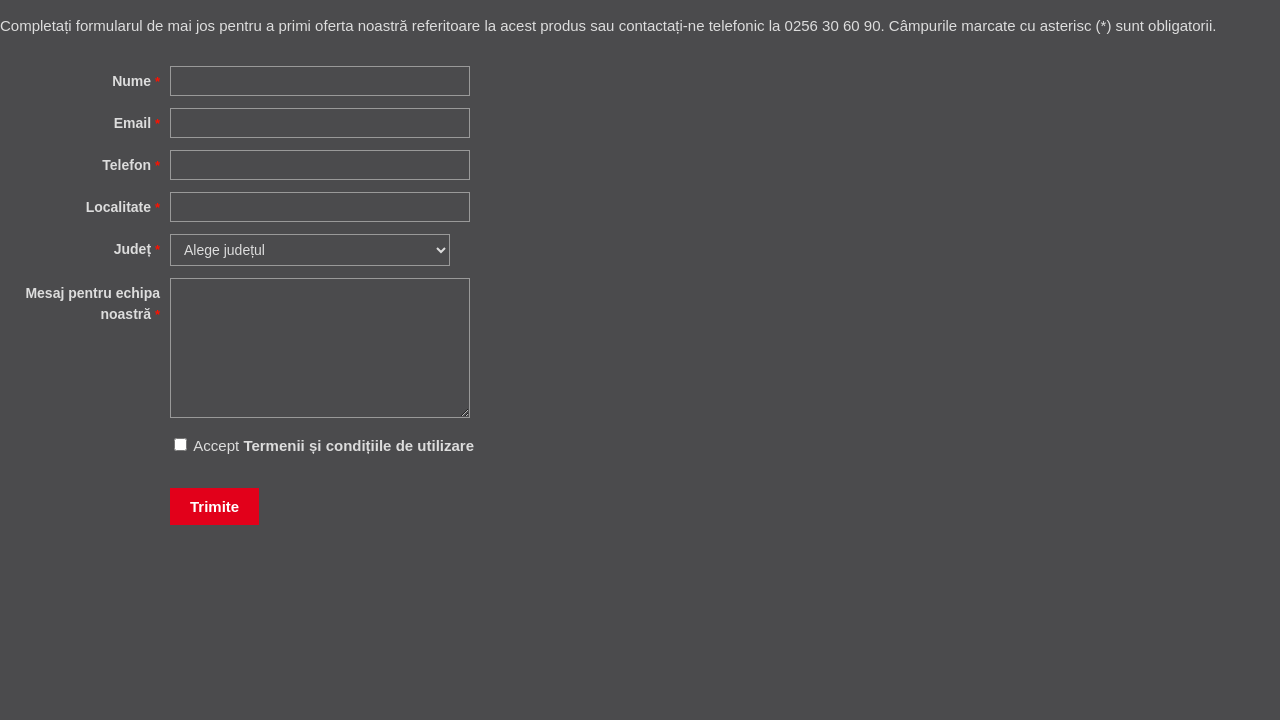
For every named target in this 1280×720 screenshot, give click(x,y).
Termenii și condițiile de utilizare (358, 445)
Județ (137, 249)
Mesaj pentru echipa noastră (92, 303)
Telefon (131, 165)
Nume (136, 81)
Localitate (123, 207)
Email (137, 123)
